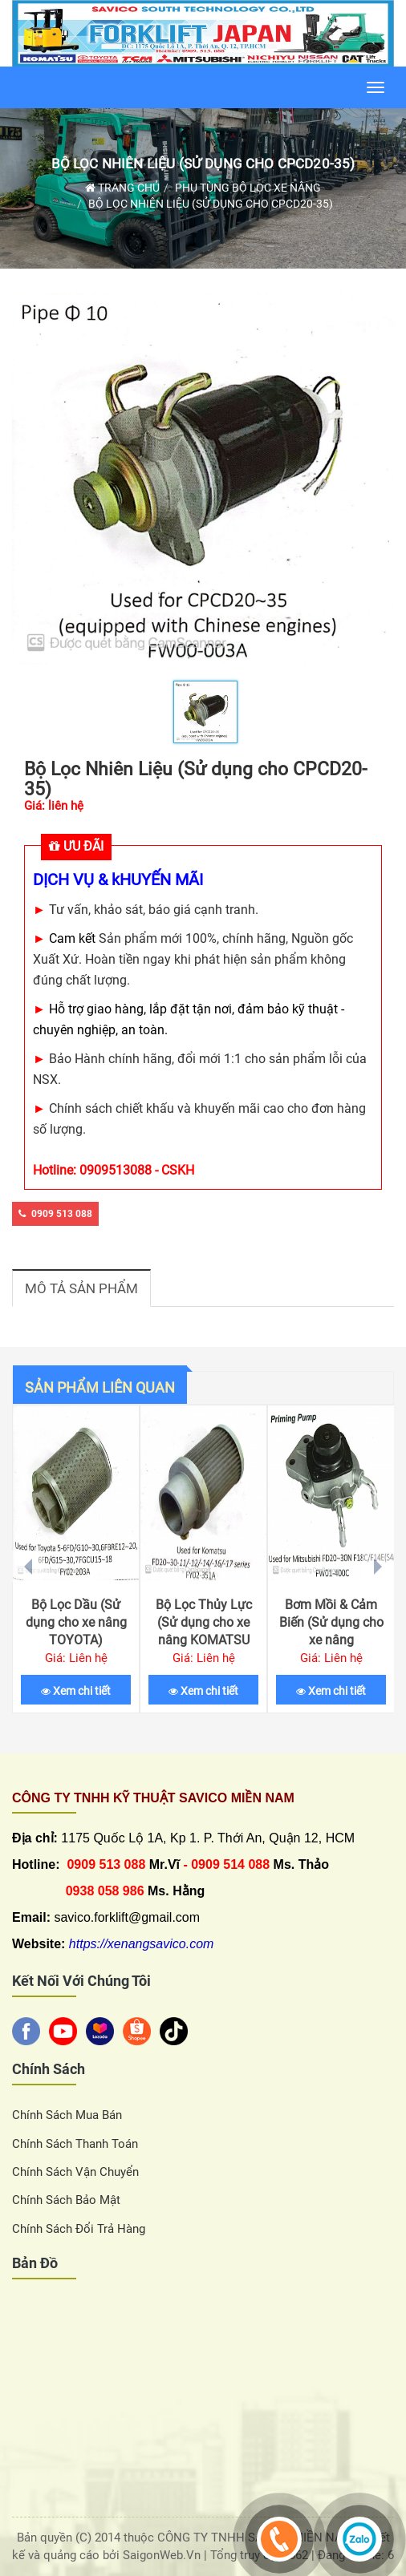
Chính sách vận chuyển (75, 2172)
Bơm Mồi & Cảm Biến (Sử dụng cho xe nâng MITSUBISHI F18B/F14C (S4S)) (331, 1640)
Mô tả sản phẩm (81, 1288)
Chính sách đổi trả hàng (78, 2229)
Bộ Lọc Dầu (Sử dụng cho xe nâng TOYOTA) (76, 1622)
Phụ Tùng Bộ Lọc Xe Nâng (248, 187)
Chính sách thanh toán (75, 2144)
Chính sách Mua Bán (67, 2115)
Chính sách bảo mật (66, 2200)
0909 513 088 (55, 1213)
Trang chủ (122, 187)
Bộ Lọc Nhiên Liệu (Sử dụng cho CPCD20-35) (203, 164)
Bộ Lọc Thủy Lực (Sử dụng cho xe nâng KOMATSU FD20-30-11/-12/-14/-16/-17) (203, 1640)
